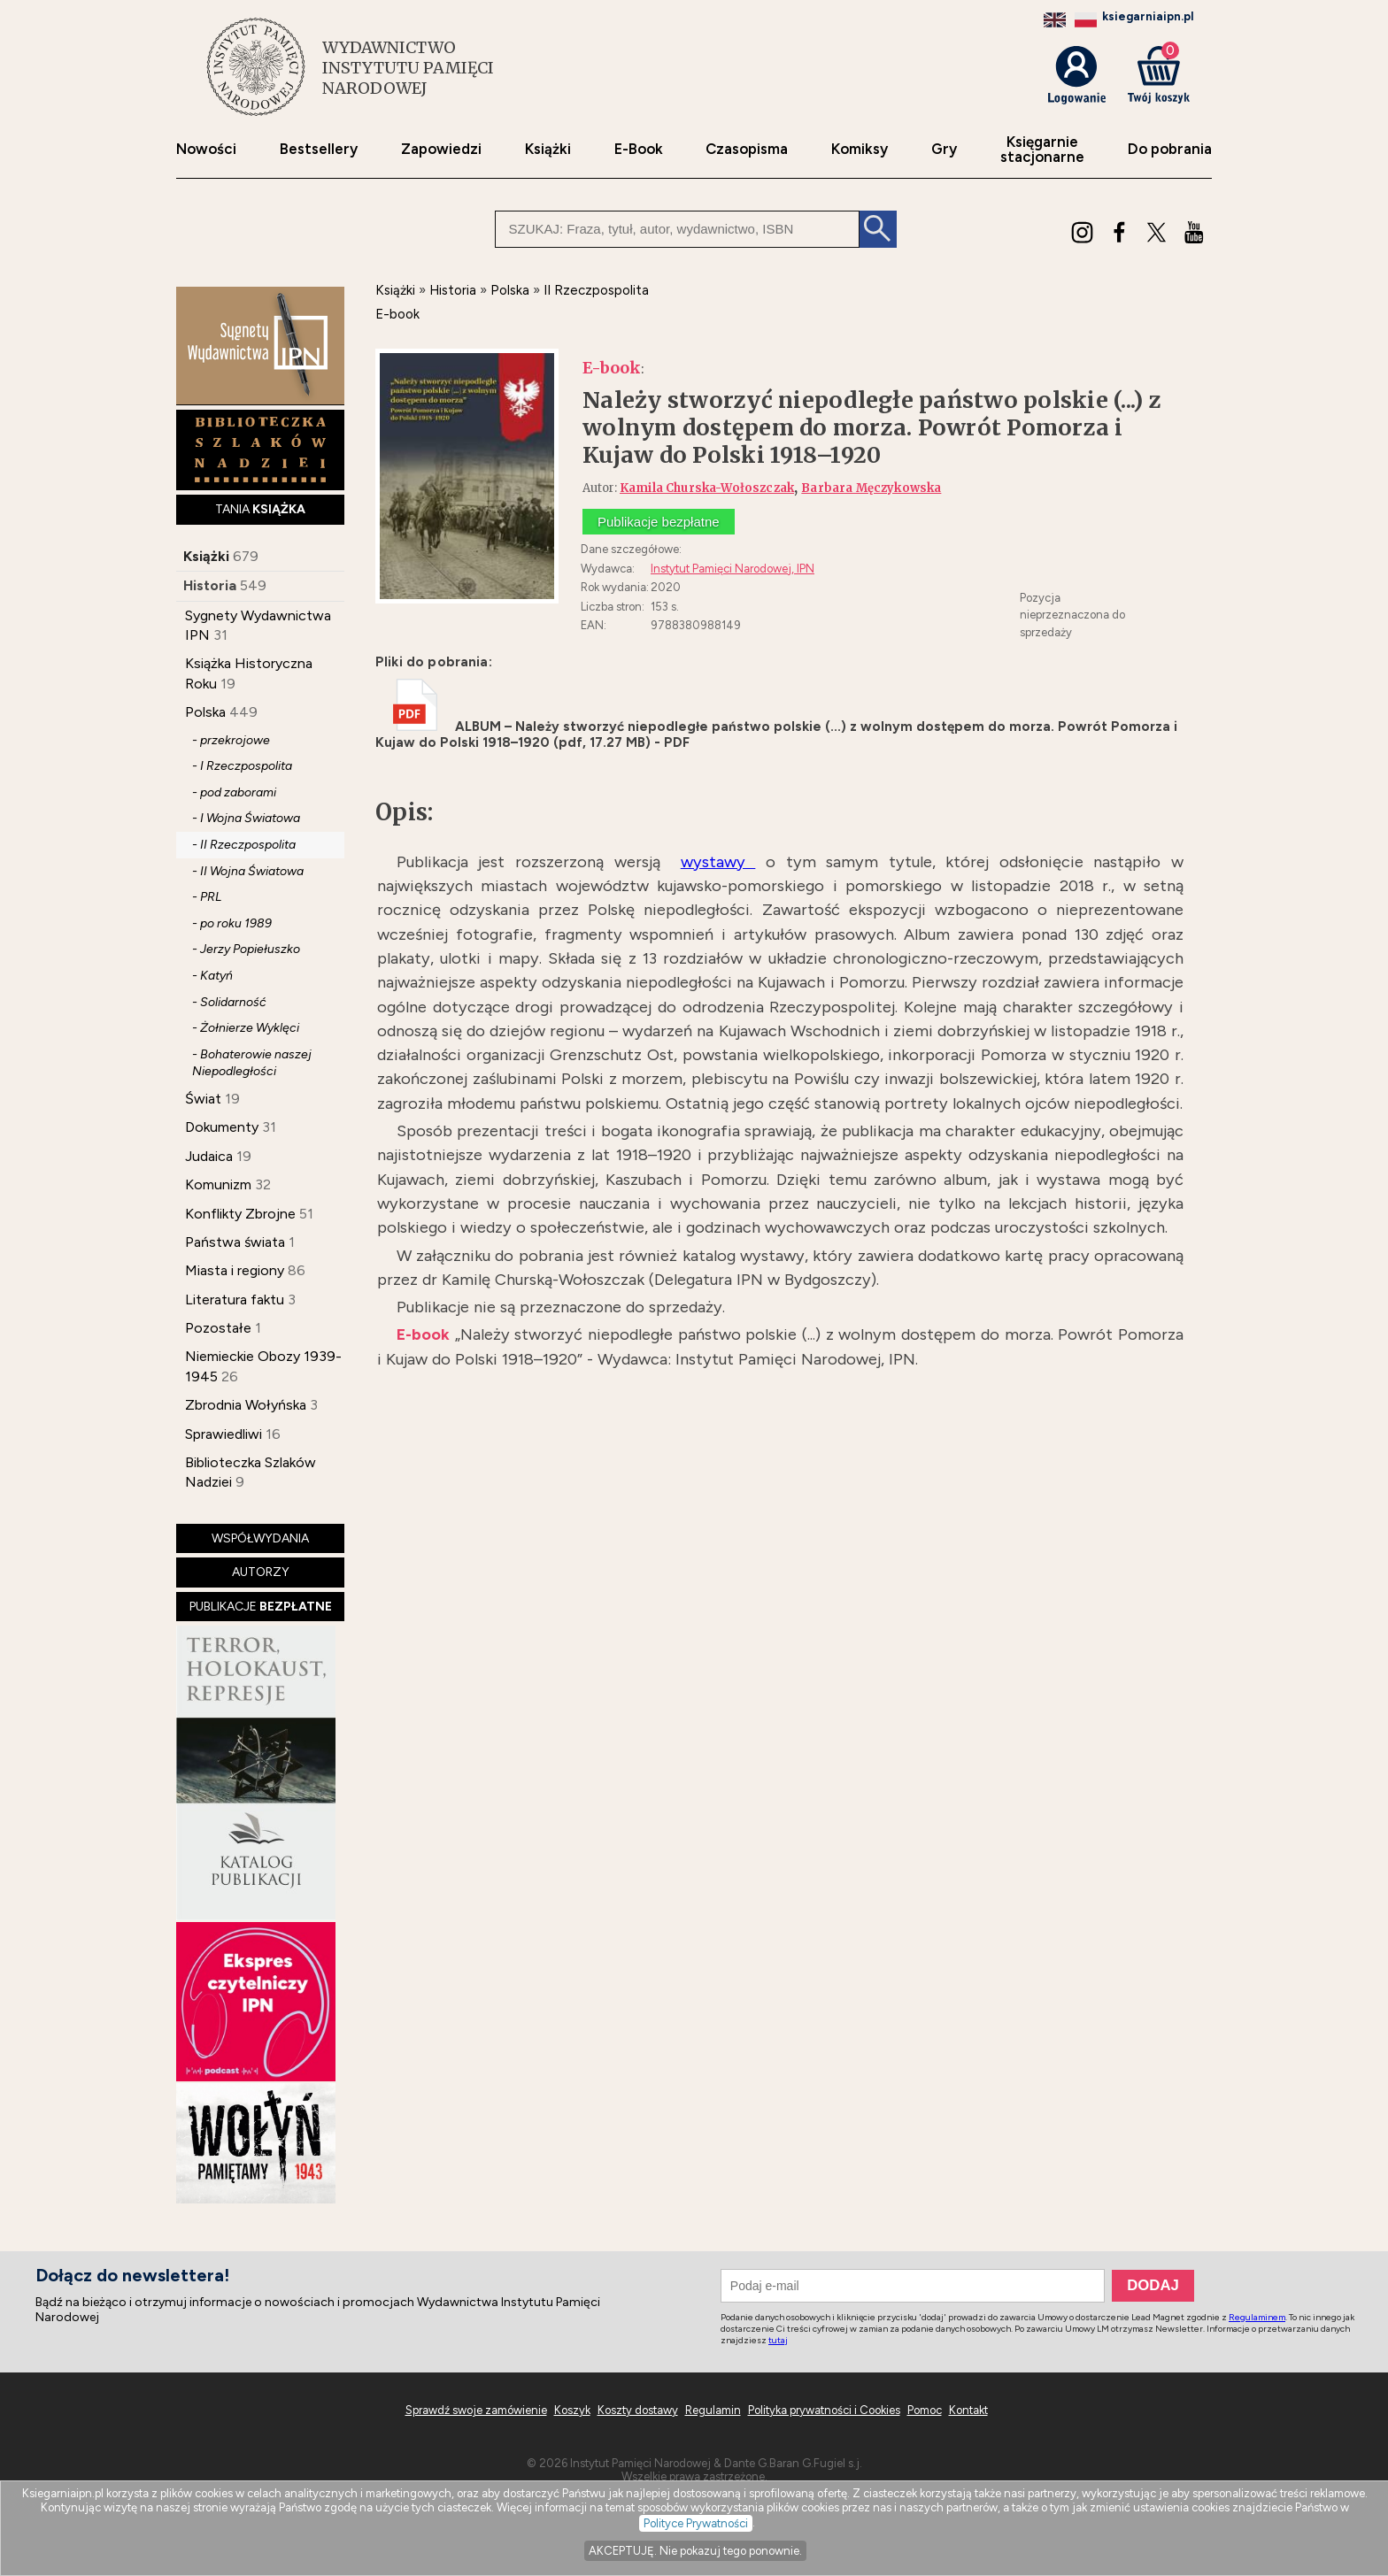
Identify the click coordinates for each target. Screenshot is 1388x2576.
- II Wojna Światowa (248, 871)
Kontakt (968, 2410)
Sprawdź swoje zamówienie (476, 2410)
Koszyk (572, 2410)
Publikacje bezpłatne (659, 521)
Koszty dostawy (638, 2410)
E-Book (638, 149)
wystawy (718, 862)
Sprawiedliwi (223, 1434)
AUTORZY (260, 1572)
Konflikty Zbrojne (240, 1213)
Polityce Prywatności (696, 2523)
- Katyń (212, 975)
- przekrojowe (231, 740)
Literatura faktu (234, 1299)
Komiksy (859, 149)
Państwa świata (235, 1242)
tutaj (778, 2340)
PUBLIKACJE (260, 1606)
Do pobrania (1170, 149)
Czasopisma (747, 149)
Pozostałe (218, 1327)
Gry (944, 149)
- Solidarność (229, 1002)
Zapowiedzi (441, 149)
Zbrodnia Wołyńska (245, 1404)
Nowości (206, 149)
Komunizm (218, 1184)
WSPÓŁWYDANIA (260, 1538)
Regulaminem (1257, 2317)
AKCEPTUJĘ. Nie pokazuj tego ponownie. (695, 2550)
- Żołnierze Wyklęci (245, 1027)
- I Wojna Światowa (246, 818)
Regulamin (713, 2410)
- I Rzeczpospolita (242, 765)
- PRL (206, 896)
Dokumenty (221, 1127)
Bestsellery (319, 149)
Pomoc (924, 2410)
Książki (548, 149)
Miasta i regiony (234, 1270)
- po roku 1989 (232, 923)
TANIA (260, 509)
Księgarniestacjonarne (1042, 150)
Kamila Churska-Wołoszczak (707, 488)
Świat (203, 1098)
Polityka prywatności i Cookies (824, 2410)
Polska (205, 712)
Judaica (209, 1156)
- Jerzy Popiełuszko (246, 949)
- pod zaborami (234, 792)
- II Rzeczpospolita (244, 844)
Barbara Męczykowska (871, 488)
